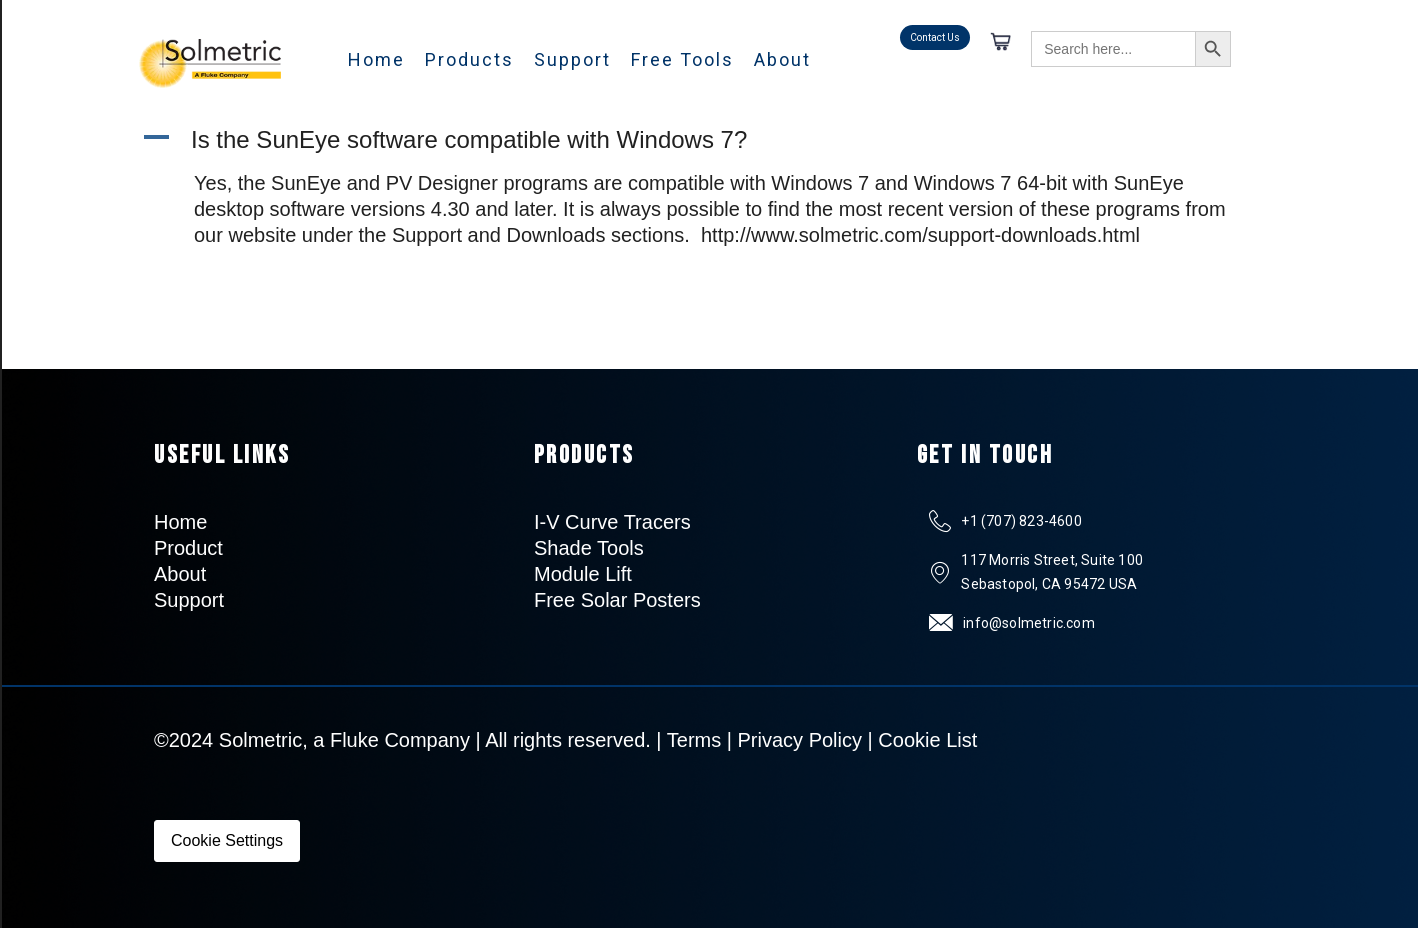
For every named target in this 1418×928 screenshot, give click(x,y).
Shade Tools (589, 548)
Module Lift (583, 574)
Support (572, 59)
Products (469, 59)
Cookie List (927, 740)
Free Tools (682, 59)
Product (188, 548)
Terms (694, 740)
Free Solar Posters (617, 600)
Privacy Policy (800, 740)
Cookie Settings (227, 840)
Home (376, 59)
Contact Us (935, 37)
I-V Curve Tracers (612, 522)
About (782, 59)
